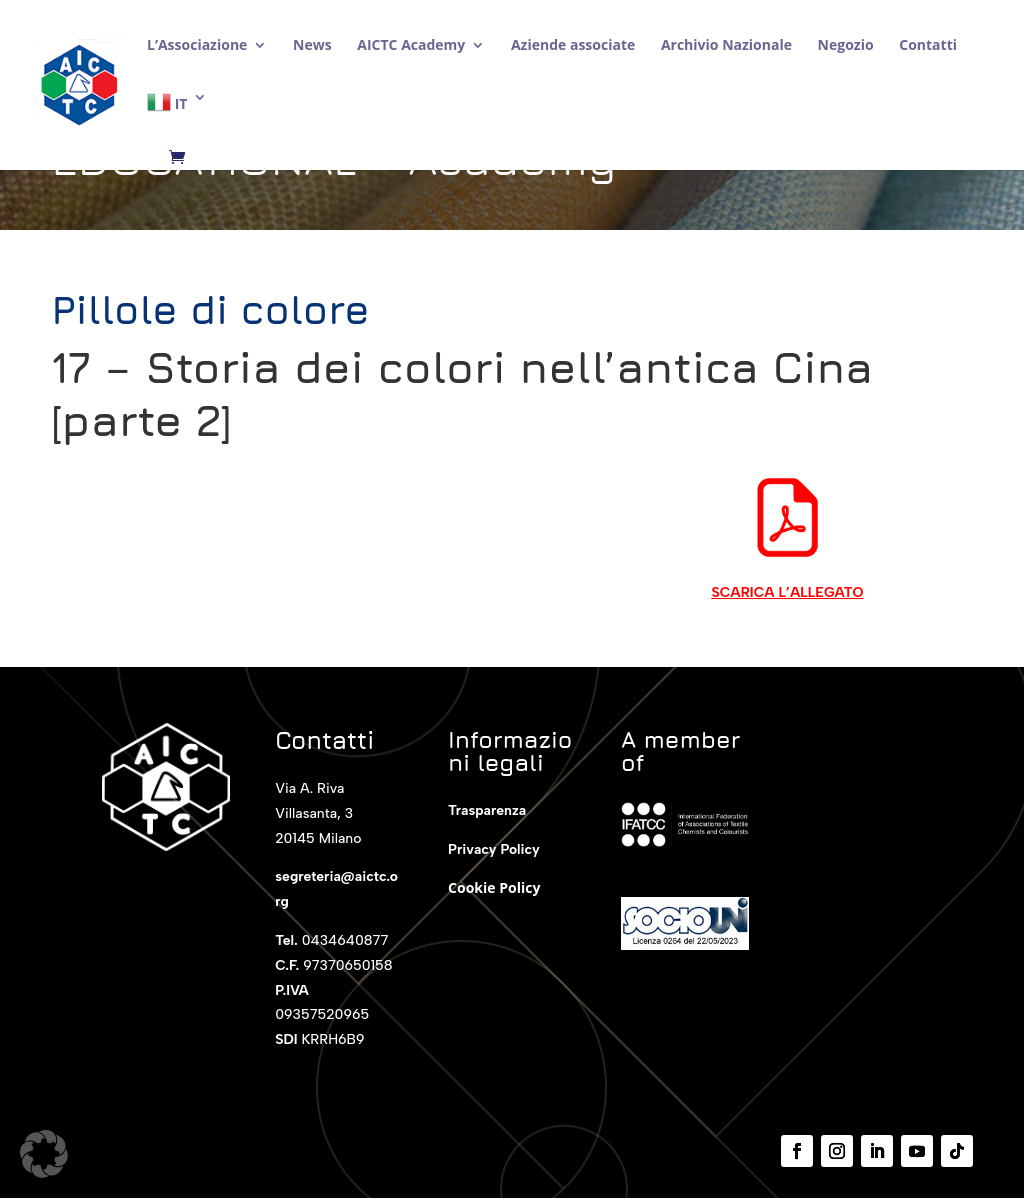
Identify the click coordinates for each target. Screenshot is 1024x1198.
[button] (44, 1154)
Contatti (928, 46)
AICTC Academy (411, 46)
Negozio (846, 46)
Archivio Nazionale (726, 46)
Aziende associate (573, 46)
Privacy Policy (494, 849)
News (312, 46)
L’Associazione (197, 46)
